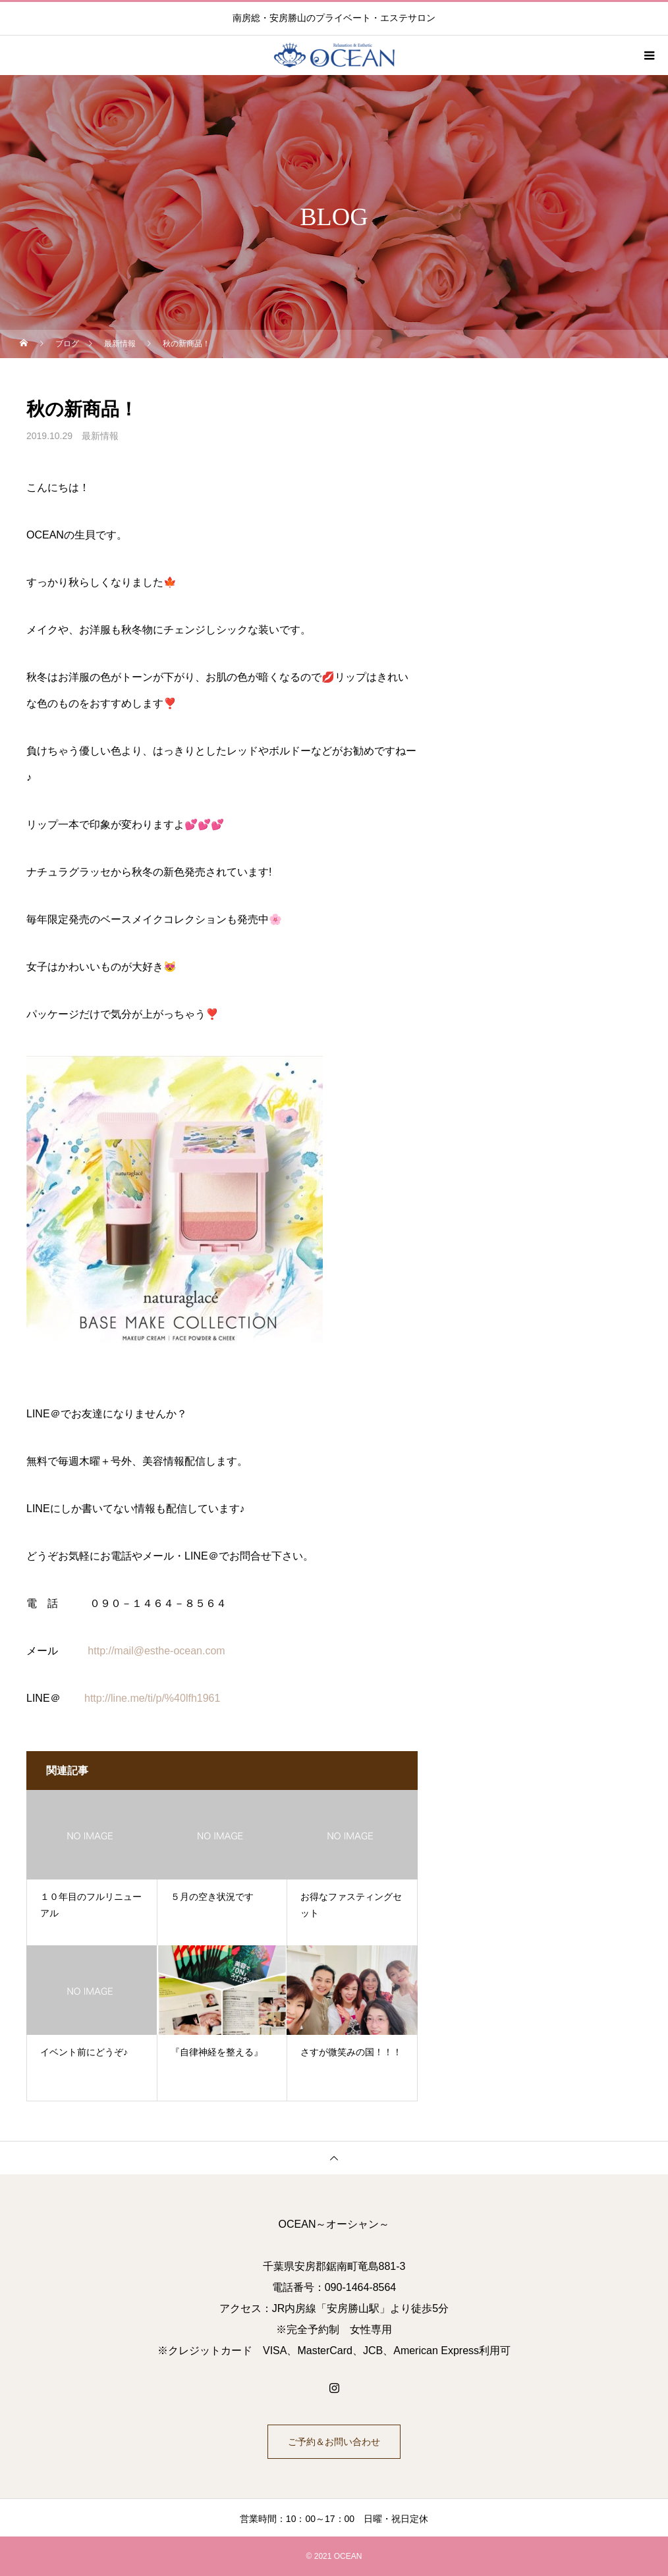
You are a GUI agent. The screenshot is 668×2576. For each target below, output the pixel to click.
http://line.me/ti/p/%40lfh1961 (152, 1698)
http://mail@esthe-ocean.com (156, 1650)
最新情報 (100, 436)
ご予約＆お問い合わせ (334, 2441)
